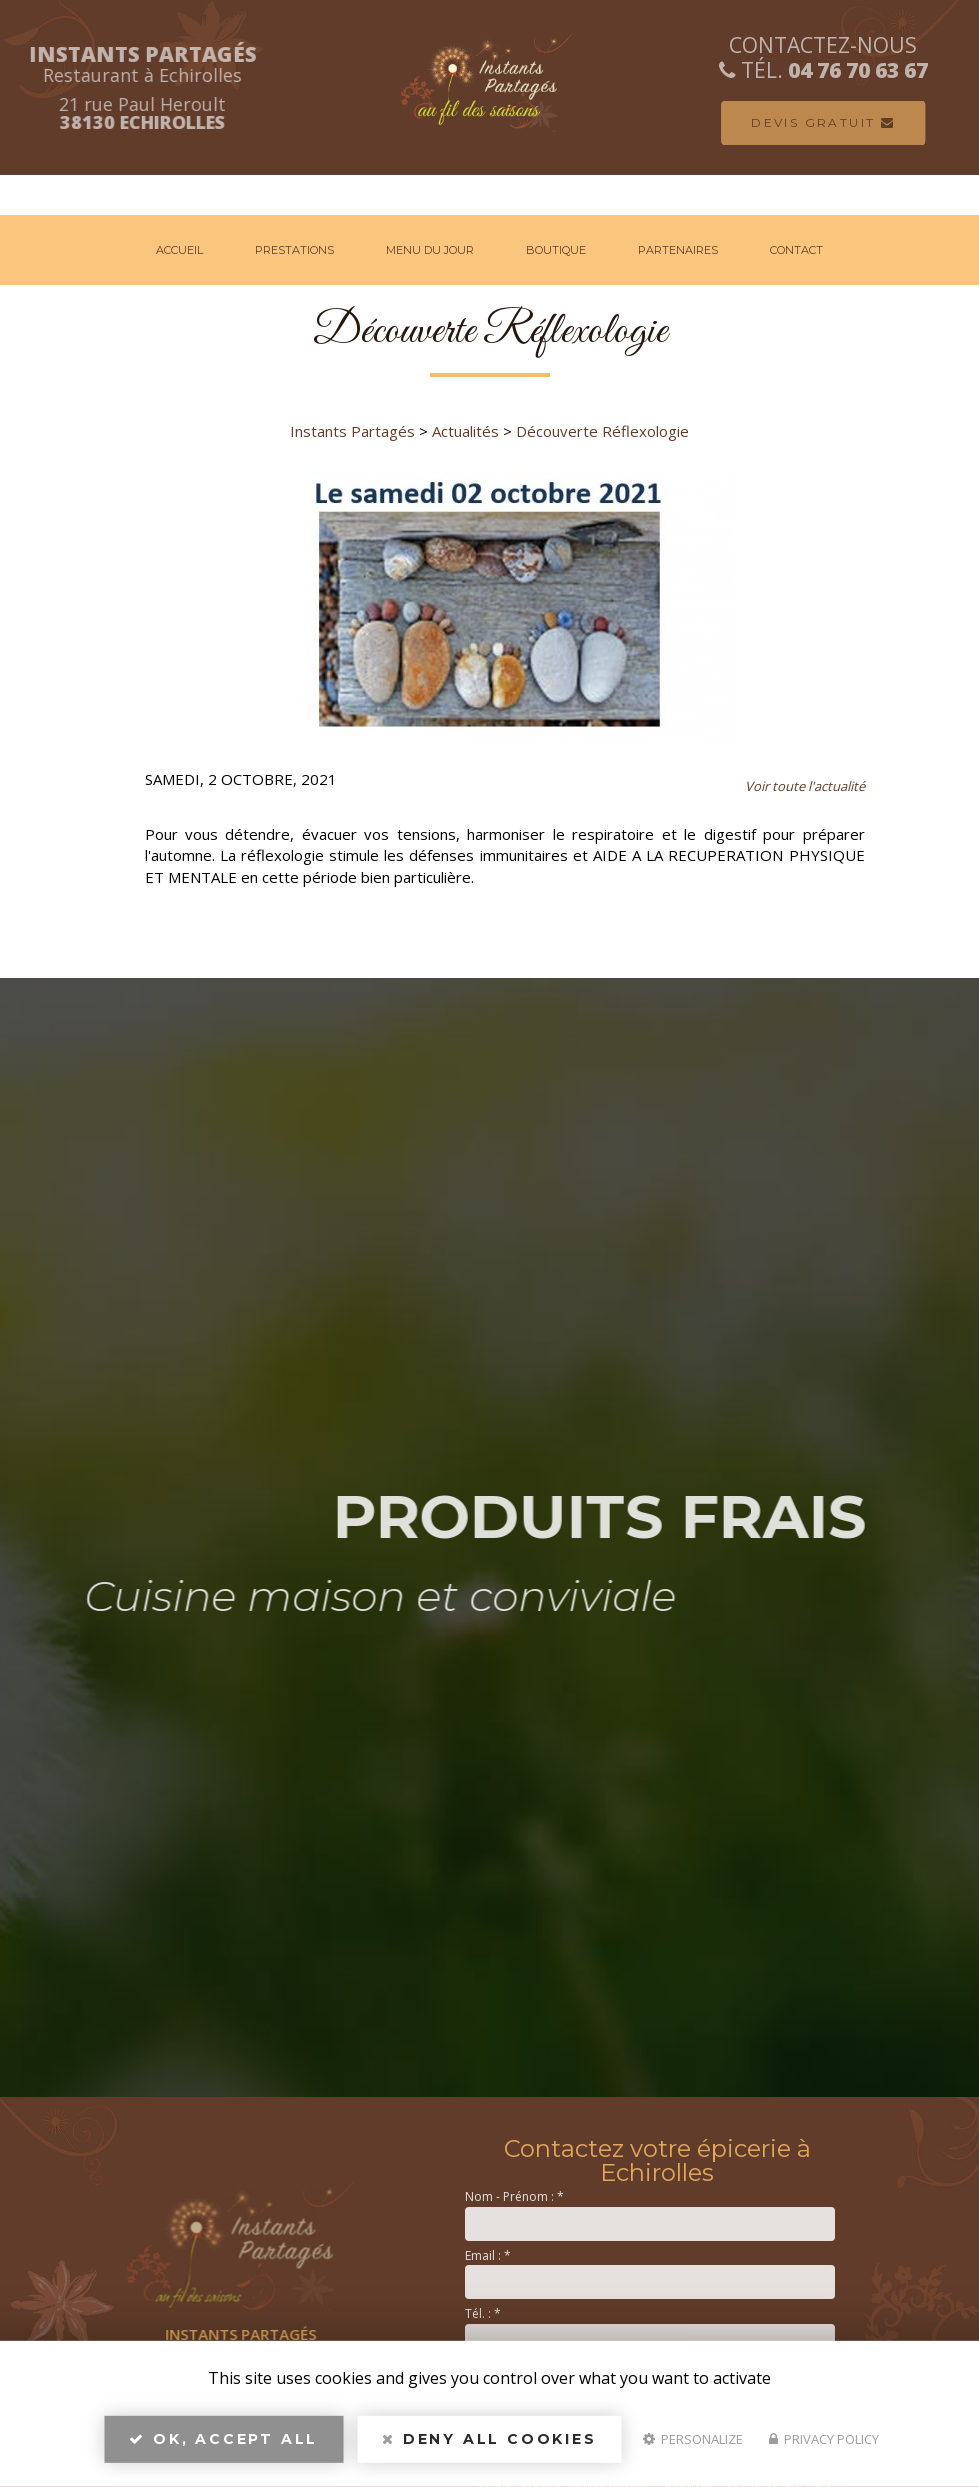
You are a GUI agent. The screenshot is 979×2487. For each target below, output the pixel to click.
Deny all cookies (489, 2443)
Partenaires (678, 250)
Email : (488, 2255)
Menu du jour (430, 250)
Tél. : (483, 2313)
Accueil (179, 250)
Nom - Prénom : (514, 2196)
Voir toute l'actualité (805, 786)
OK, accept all (223, 2443)
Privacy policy (824, 2443)
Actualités (465, 431)
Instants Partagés (352, 431)
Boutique (556, 250)
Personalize (693, 2443)
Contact (796, 250)
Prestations (294, 250)
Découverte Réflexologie (602, 431)
